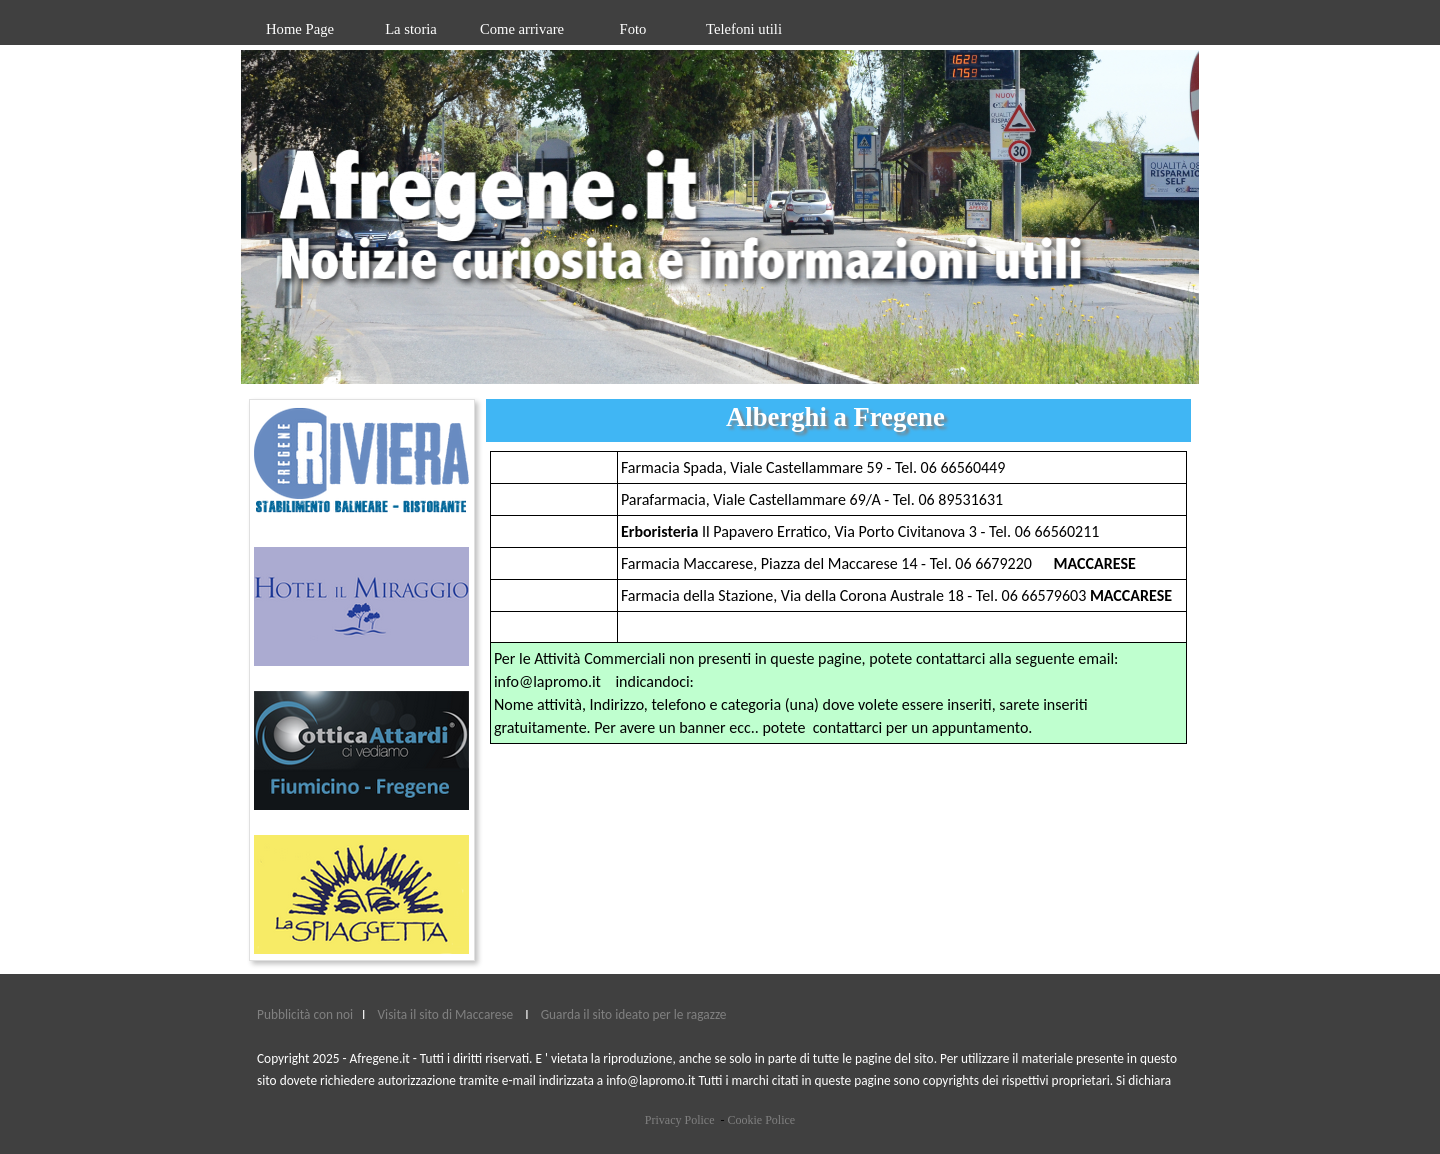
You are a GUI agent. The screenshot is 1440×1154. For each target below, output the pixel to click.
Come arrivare (522, 29)
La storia (411, 29)
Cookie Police (761, 1120)
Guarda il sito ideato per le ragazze (634, 1014)
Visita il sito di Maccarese (446, 1014)
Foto (633, 29)
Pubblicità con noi (306, 1014)
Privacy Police (680, 1120)
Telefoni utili (744, 29)
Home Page (300, 29)
